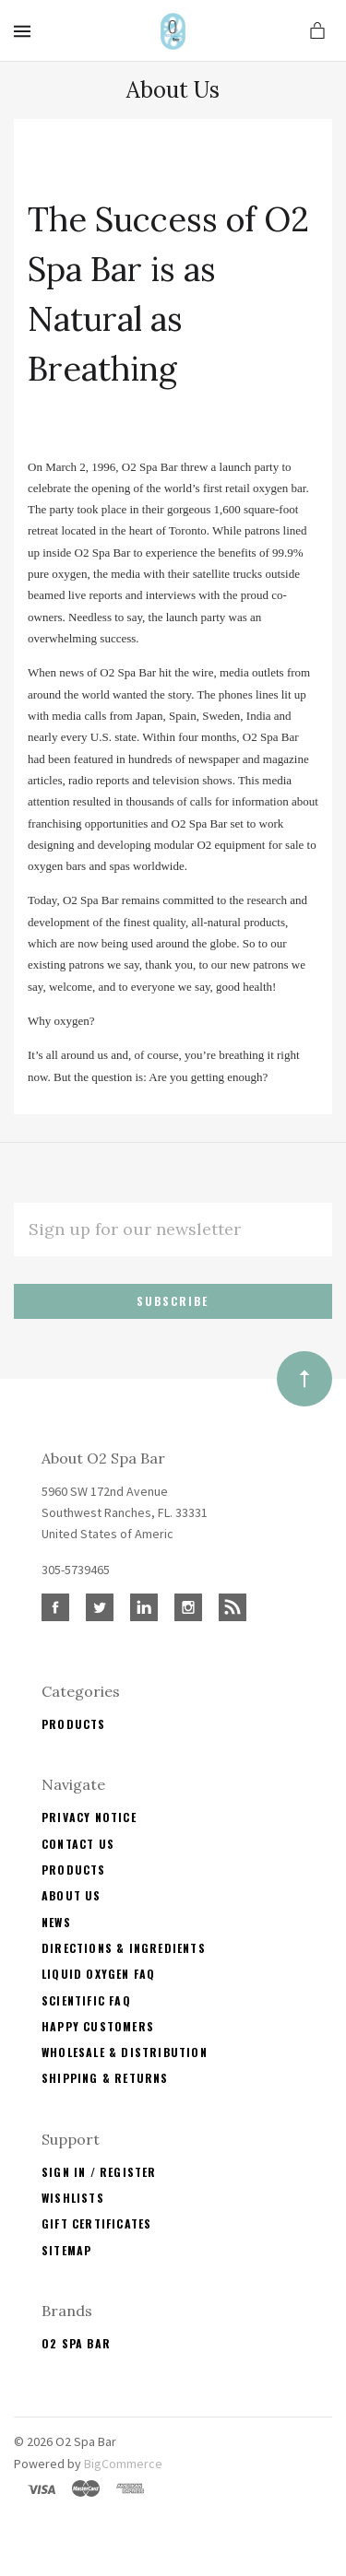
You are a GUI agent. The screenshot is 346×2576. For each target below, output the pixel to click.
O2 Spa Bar (76, 2343)
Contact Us (78, 1844)
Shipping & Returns (105, 2078)
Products (74, 1724)
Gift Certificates (96, 2223)
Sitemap (66, 2250)
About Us (71, 1895)
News (56, 1922)
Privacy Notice (89, 1817)
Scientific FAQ (86, 2000)
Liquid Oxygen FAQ (98, 1974)
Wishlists (73, 2197)
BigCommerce (123, 2463)
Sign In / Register (99, 2172)
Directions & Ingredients (124, 1948)
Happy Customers (98, 2026)
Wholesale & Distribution (125, 2052)
